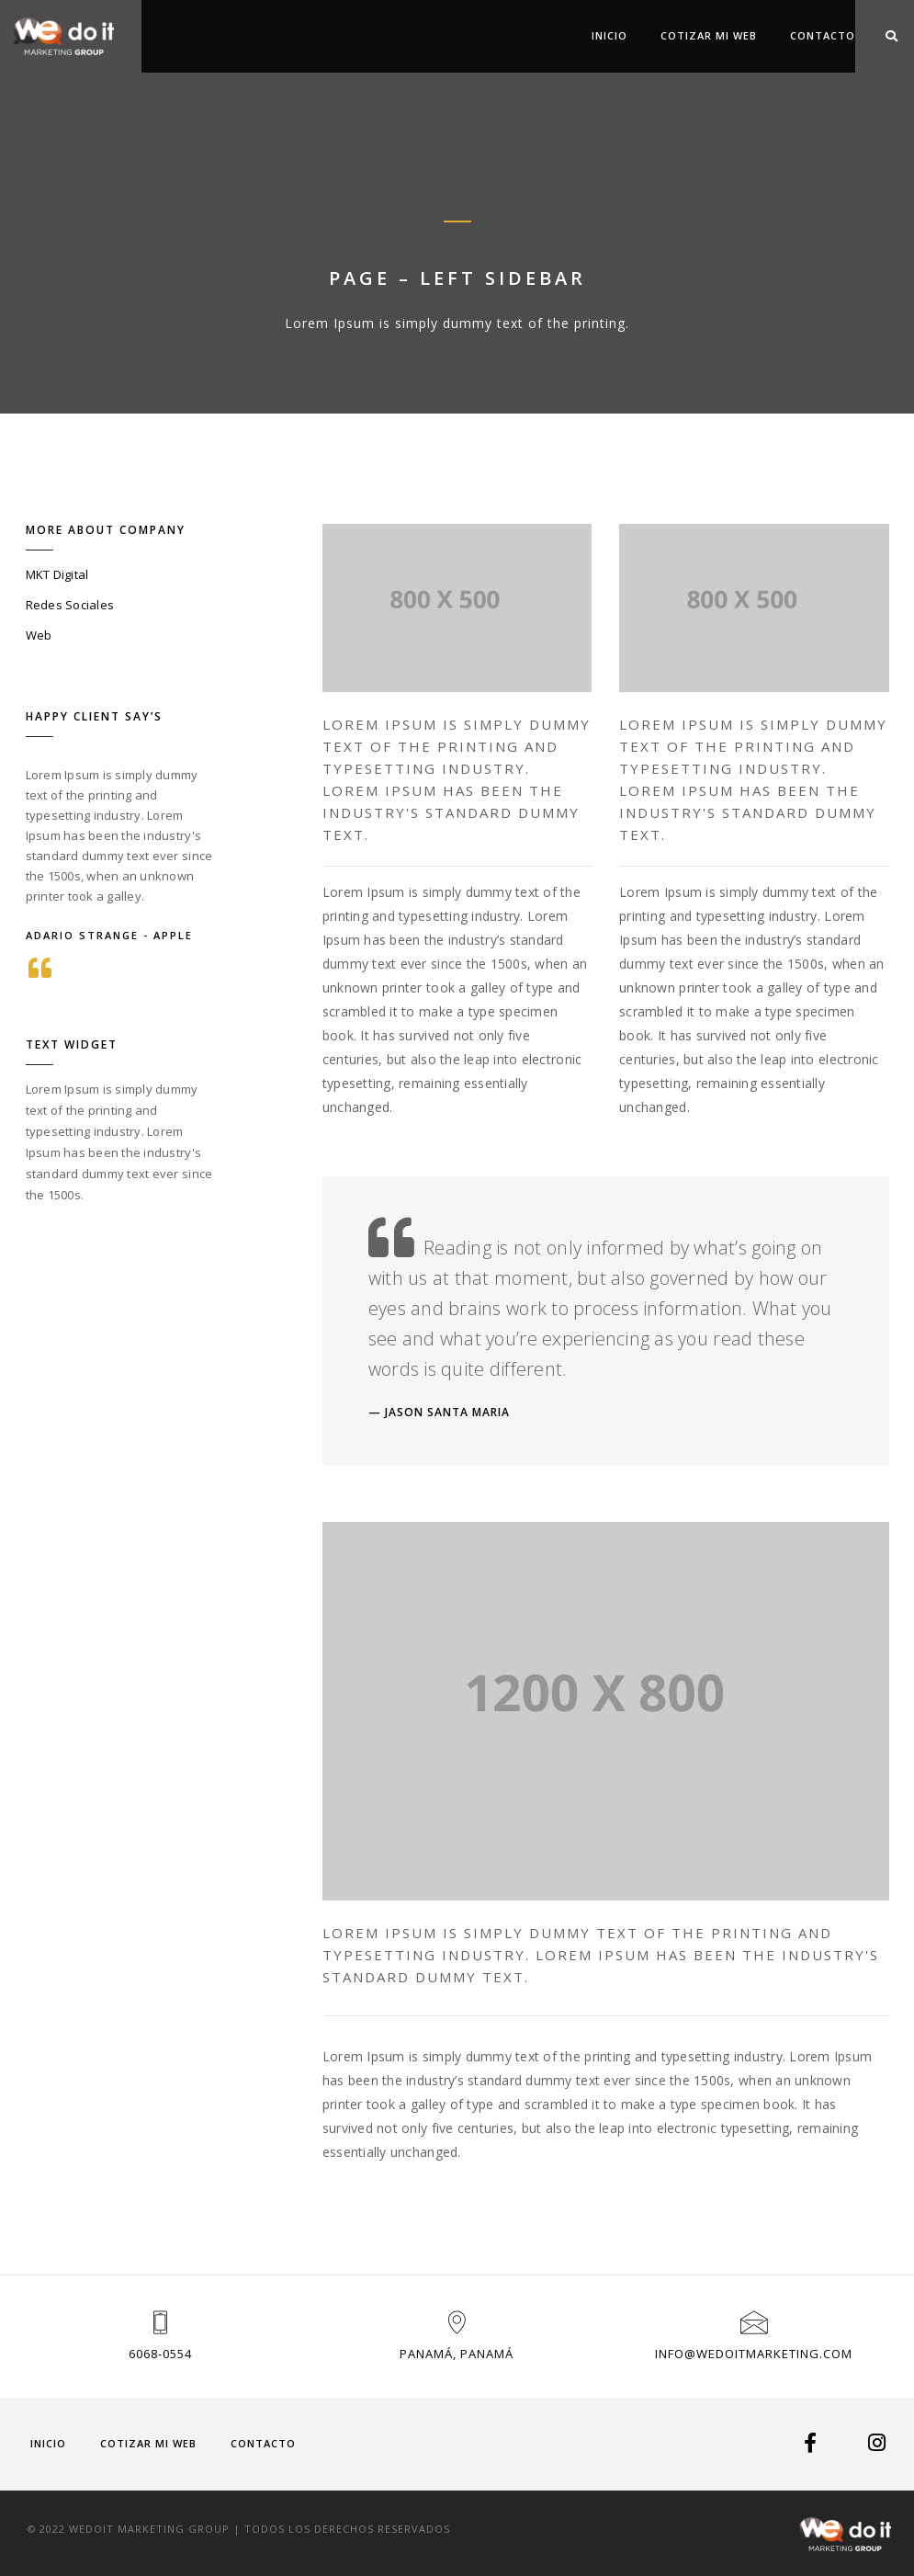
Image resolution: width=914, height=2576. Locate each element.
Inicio (609, 35)
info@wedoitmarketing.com (753, 2353)
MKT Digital (57, 574)
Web (39, 635)
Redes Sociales (70, 604)
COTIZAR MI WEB (708, 35)
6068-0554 (160, 2353)
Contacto (822, 35)
